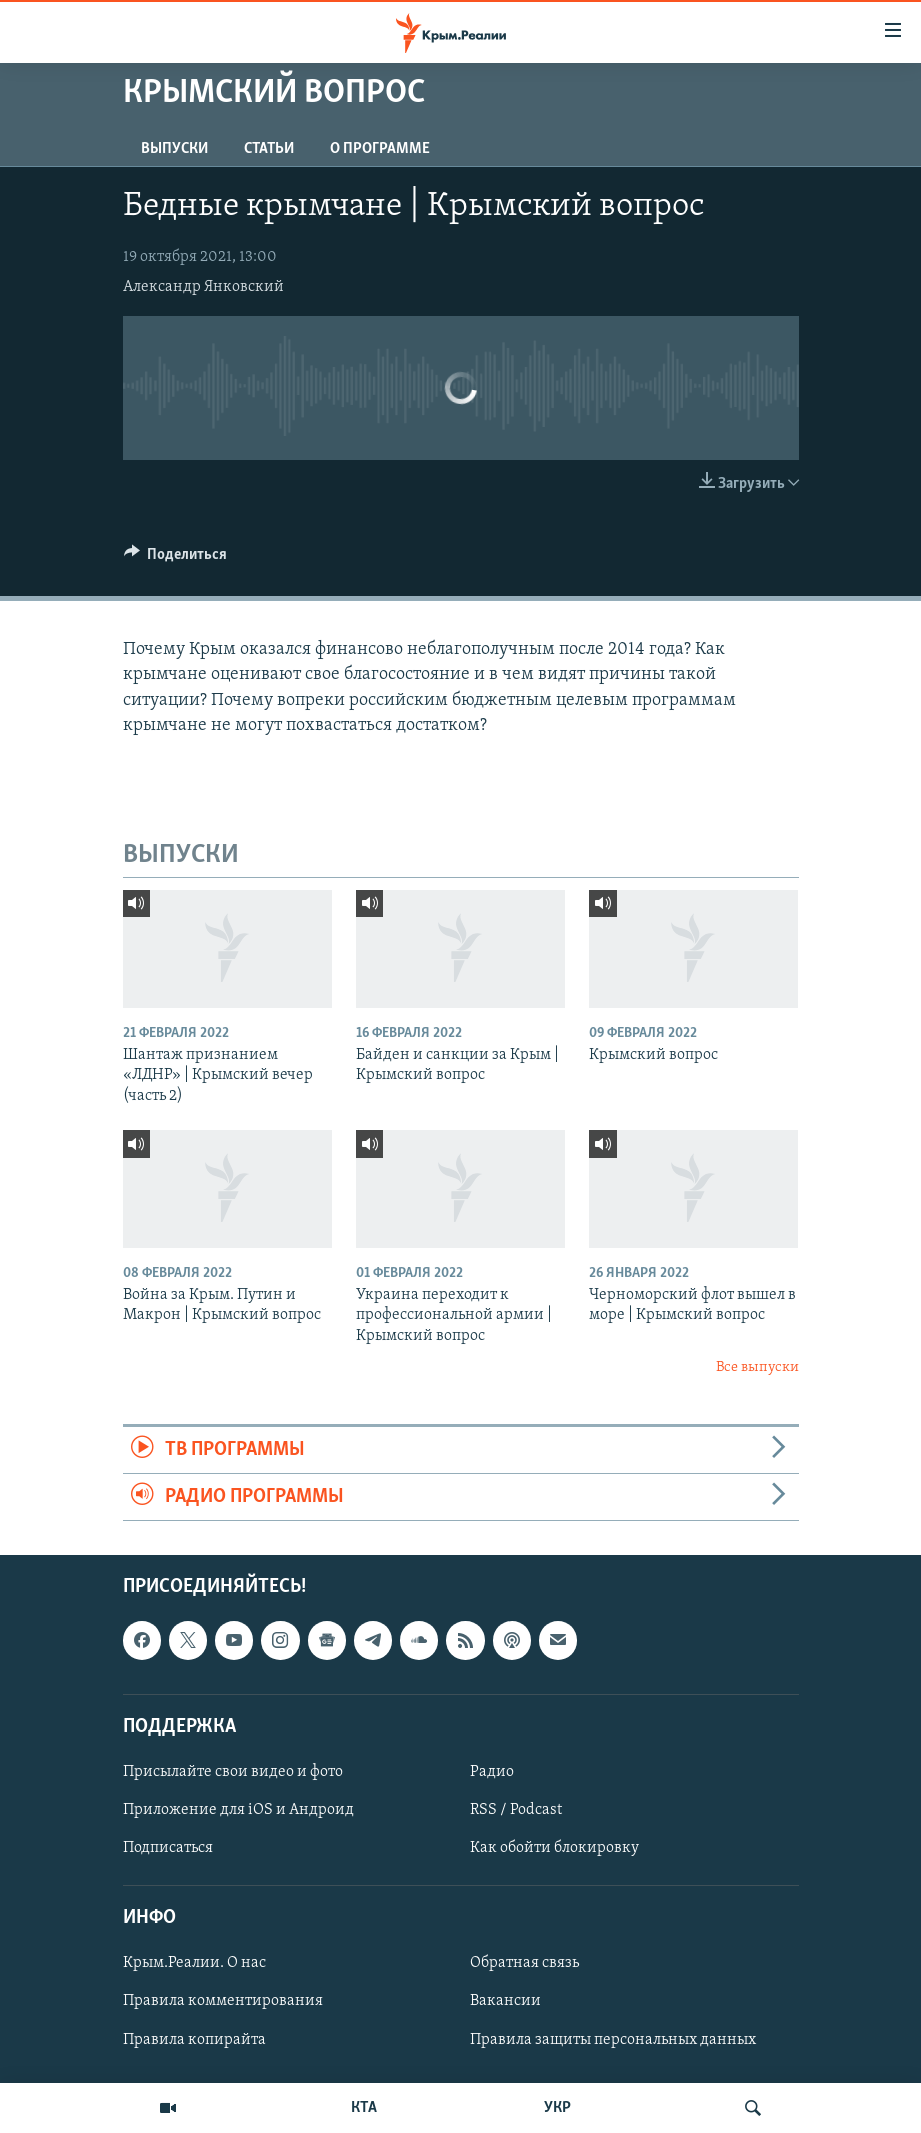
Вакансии (505, 2002)
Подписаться (168, 1848)
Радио (492, 1772)
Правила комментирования (223, 2002)
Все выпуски (757, 1367)
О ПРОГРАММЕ (380, 149)
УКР (557, 2108)
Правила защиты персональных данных (613, 2040)
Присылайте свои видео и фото (233, 1772)
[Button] (176, 559)
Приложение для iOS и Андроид (238, 1810)
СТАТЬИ (269, 149)
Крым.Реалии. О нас (194, 1964)
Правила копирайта (194, 2040)
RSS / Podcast (516, 1810)
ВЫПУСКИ (174, 149)
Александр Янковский (203, 287)
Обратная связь (524, 1964)
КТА (364, 2108)
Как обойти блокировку (554, 1848)
